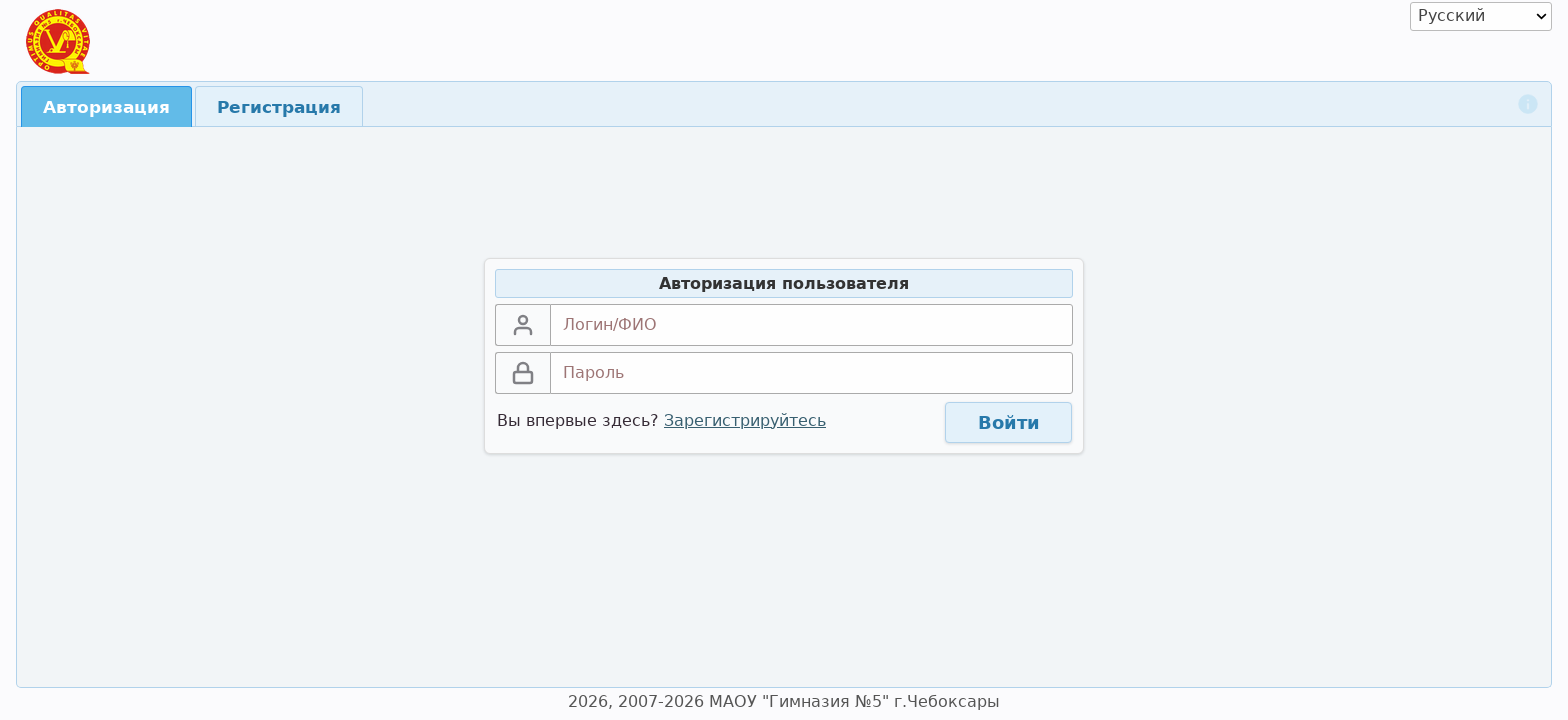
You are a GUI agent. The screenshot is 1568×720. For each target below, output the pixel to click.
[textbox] (811, 325)
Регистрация (279, 107)
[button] (1008, 423)
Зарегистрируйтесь (745, 420)
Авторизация (106, 107)
